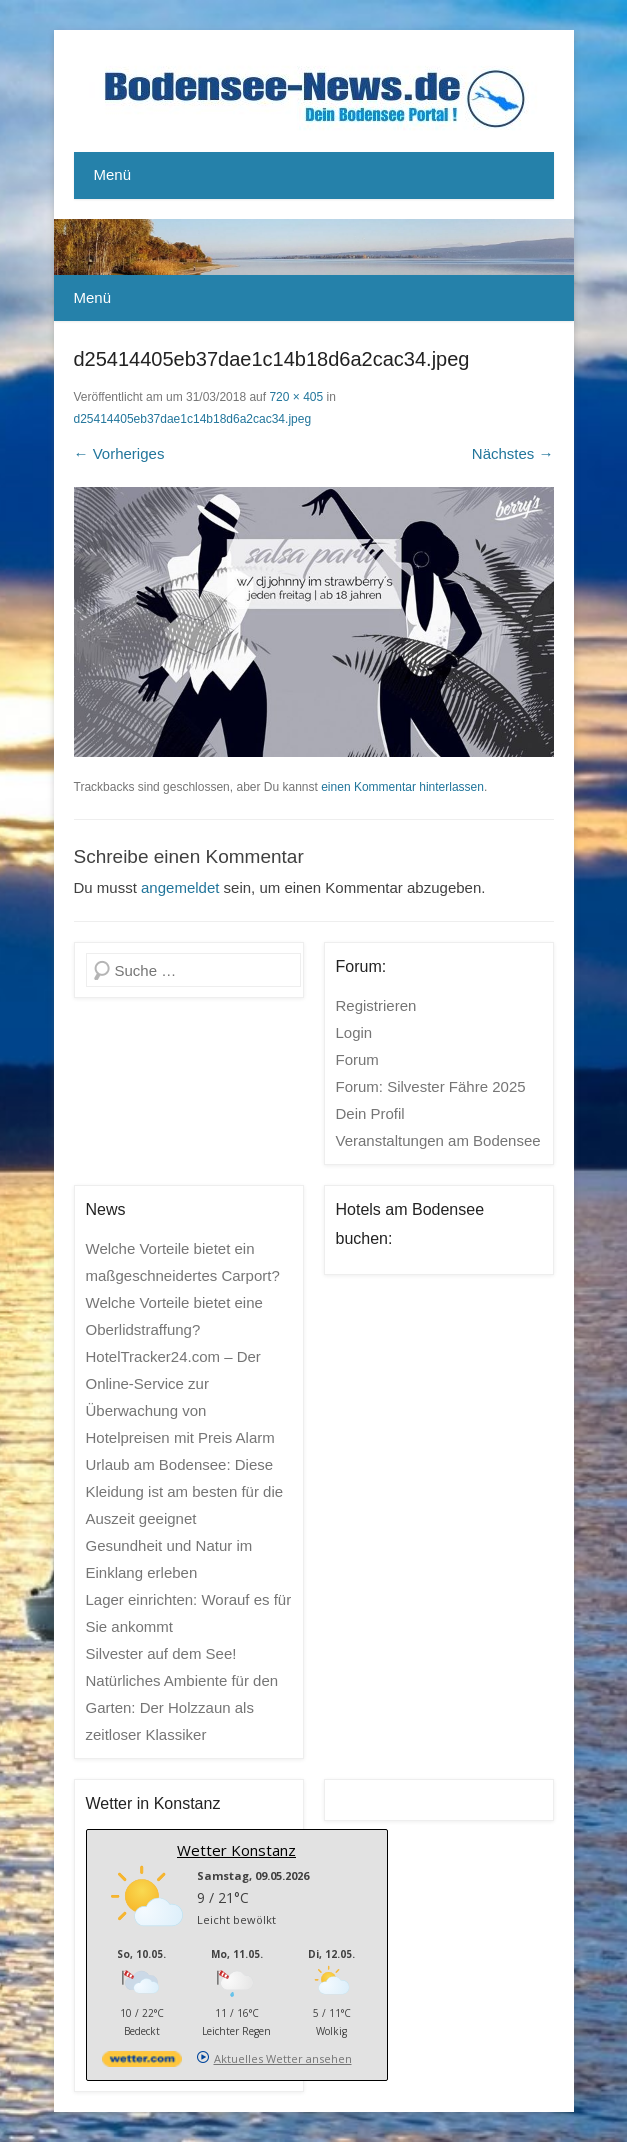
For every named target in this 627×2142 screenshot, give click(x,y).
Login (354, 1032)
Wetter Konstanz (236, 1850)
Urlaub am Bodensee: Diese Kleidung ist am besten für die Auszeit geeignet (185, 1491)
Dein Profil (370, 1113)
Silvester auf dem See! (161, 1653)
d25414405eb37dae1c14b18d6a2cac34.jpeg (193, 419)
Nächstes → (513, 453)
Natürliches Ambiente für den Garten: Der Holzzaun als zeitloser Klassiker (182, 1707)
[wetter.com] (142, 2062)
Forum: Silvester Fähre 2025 (431, 1086)
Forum (357, 1059)
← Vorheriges (119, 453)
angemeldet (180, 887)
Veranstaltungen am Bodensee (438, 1140)
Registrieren (376, 1005)
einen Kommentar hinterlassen (402, 787)
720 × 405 (296, 397)
